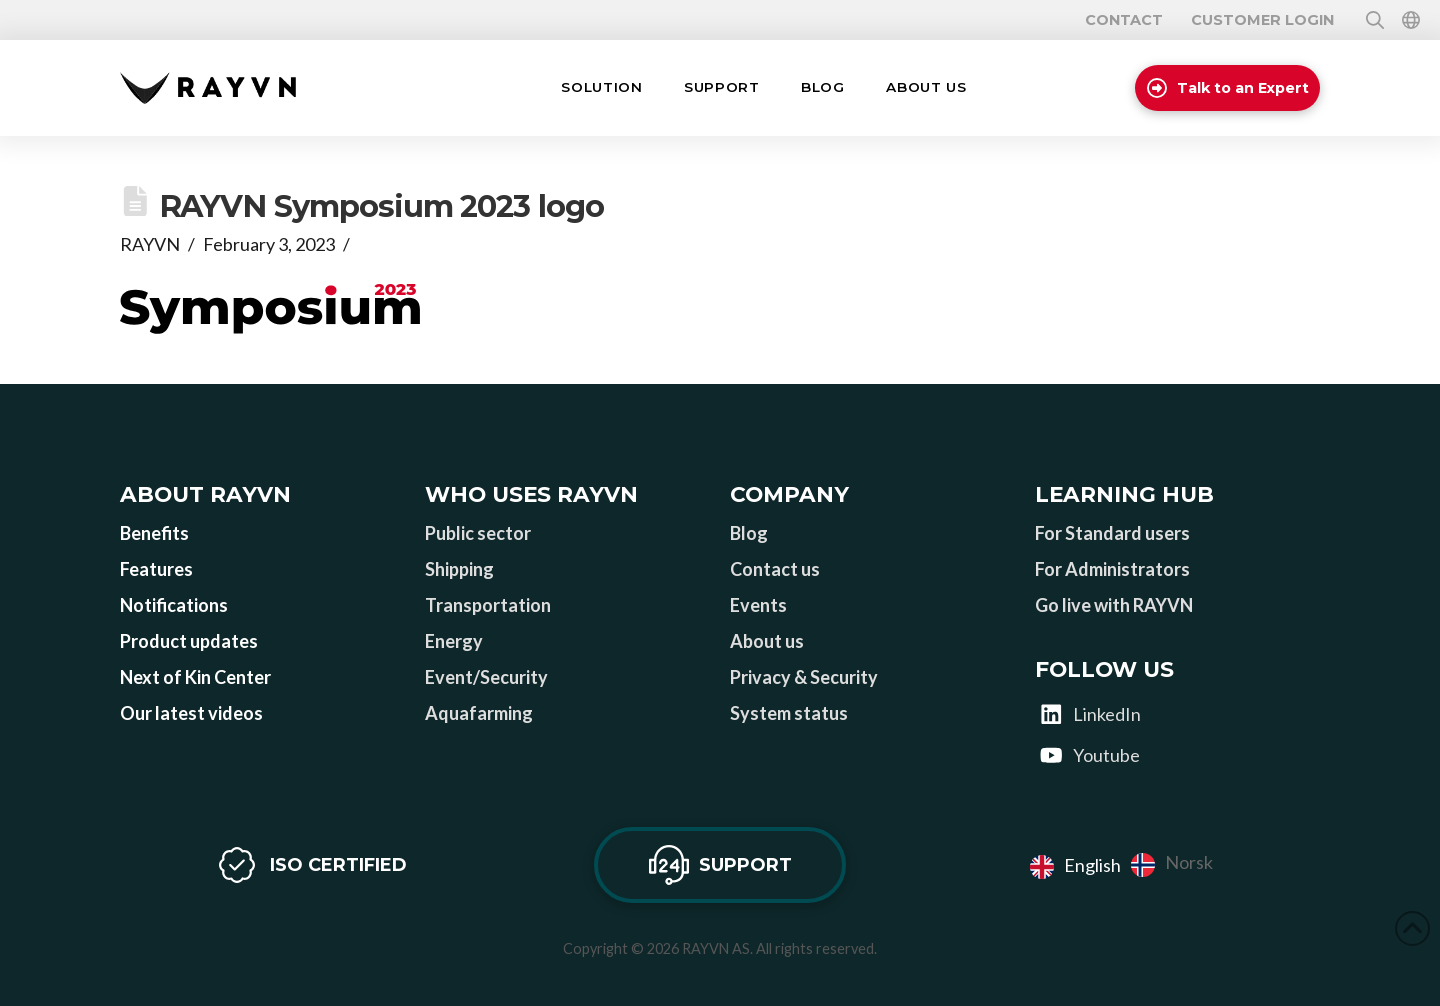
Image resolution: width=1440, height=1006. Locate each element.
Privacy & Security (804, 677)
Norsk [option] (1189, 862)
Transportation (488, 605)
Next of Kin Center (195, 677)
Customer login (1262, 20)
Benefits (154, 533)
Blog (749, 533)
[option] (1172, 865)
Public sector (478, 533)
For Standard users (1112, 533)
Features (156, 569)
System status (789, 713)
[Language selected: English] (1126, 865)
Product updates (189, 641)
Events (758, 605)
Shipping (459, 569)
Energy (454, 641)
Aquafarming (479, 713)
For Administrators (1112, 569)
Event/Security (486, 677)
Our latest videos (191, 713)
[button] (601, 88)
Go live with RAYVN (1114, 605)
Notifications (174, 605)
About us (767, 641)
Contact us (775, 569)
